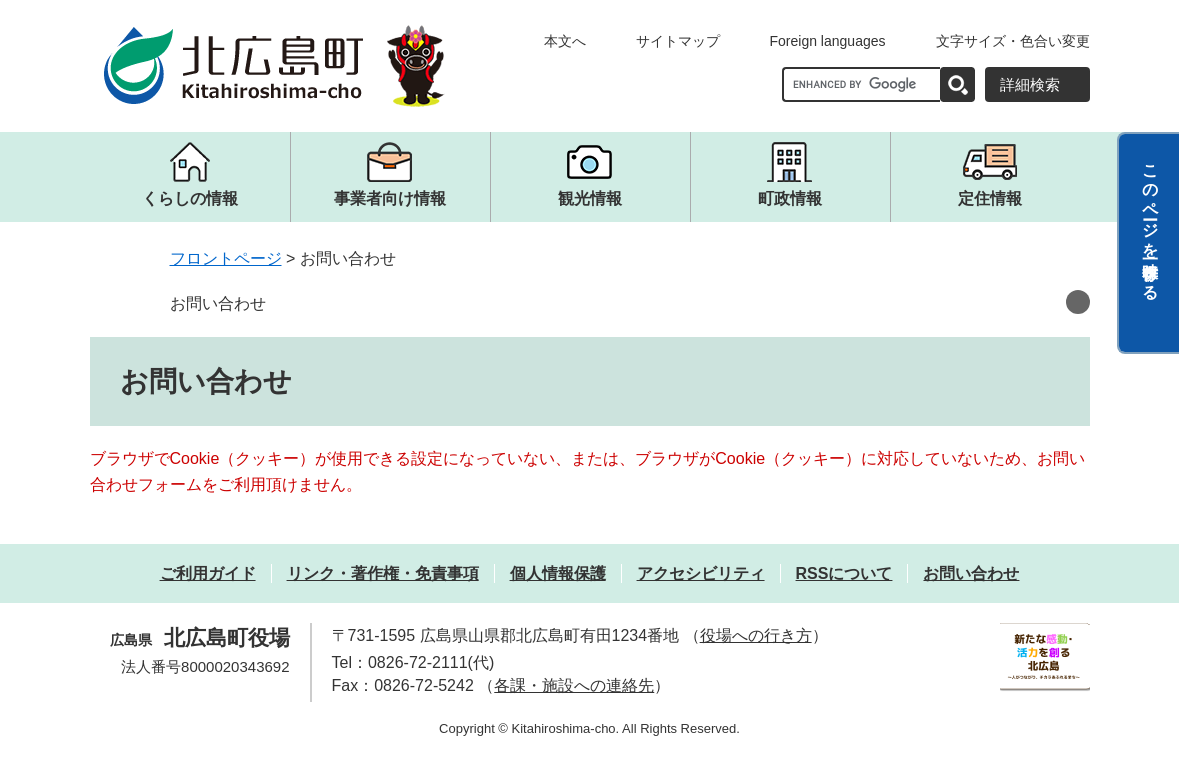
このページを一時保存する (1150, 223)
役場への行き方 (756, 635)
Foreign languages (828, 41)
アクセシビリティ (701, 573)
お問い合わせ (218, 303)
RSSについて (844, 573)
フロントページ (226, 258)
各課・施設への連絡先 (574, 685)
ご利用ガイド (208, 573)
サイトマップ (678, 41)
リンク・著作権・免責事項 (383, 573)
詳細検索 (1030, 84)
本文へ (565, 41)
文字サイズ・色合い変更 (1013, 41)
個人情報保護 (558, 573)
